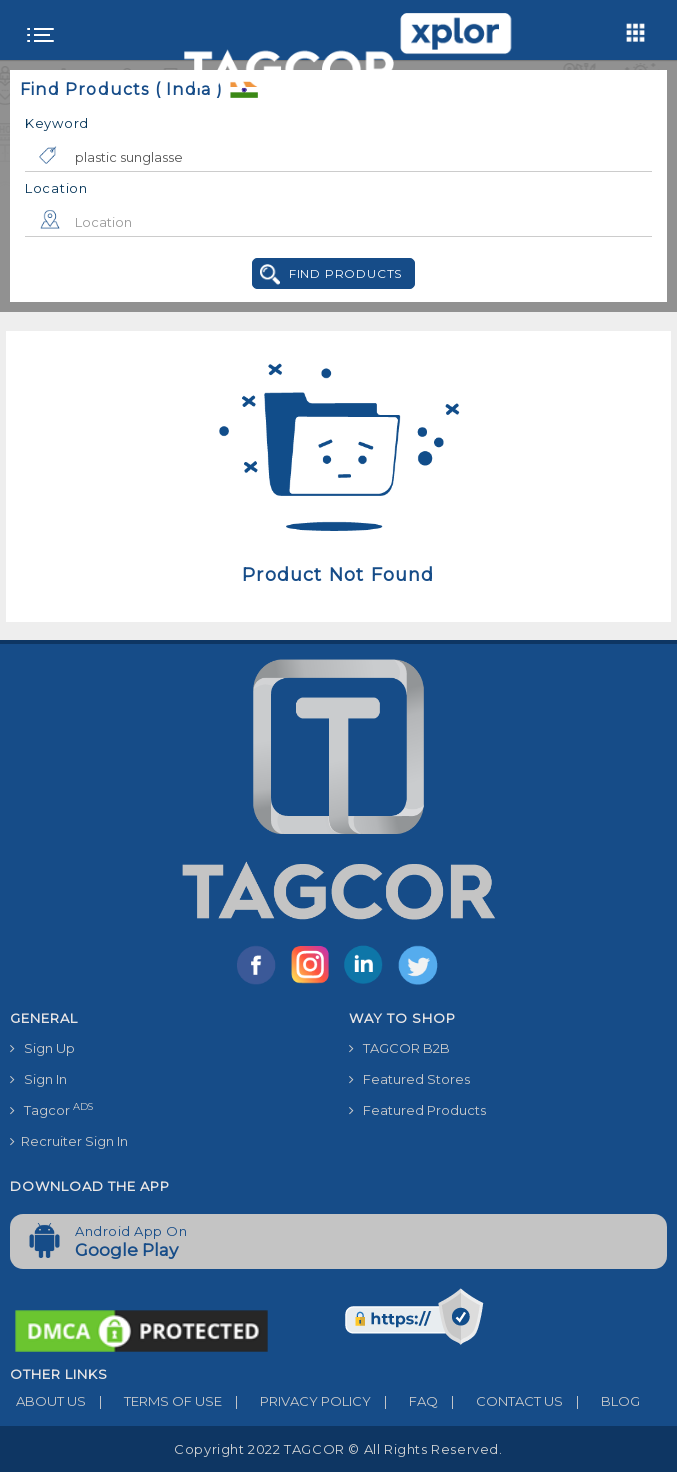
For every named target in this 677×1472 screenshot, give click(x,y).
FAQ (404, 1401)
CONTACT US (500, 1401)
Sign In (38, 1079)
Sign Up (42, 1048)
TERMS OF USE (154, 1401)
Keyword (57, 123)
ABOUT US (48, 1401)
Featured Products (417, 1110)
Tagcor (51, 1109)
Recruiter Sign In (69, 1141)
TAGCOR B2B (399, 1048)
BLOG (601, 1401)
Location (56, 188)
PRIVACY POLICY (296, 1401)
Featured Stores (409, 1079)
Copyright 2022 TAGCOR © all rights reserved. (338, 1449)
